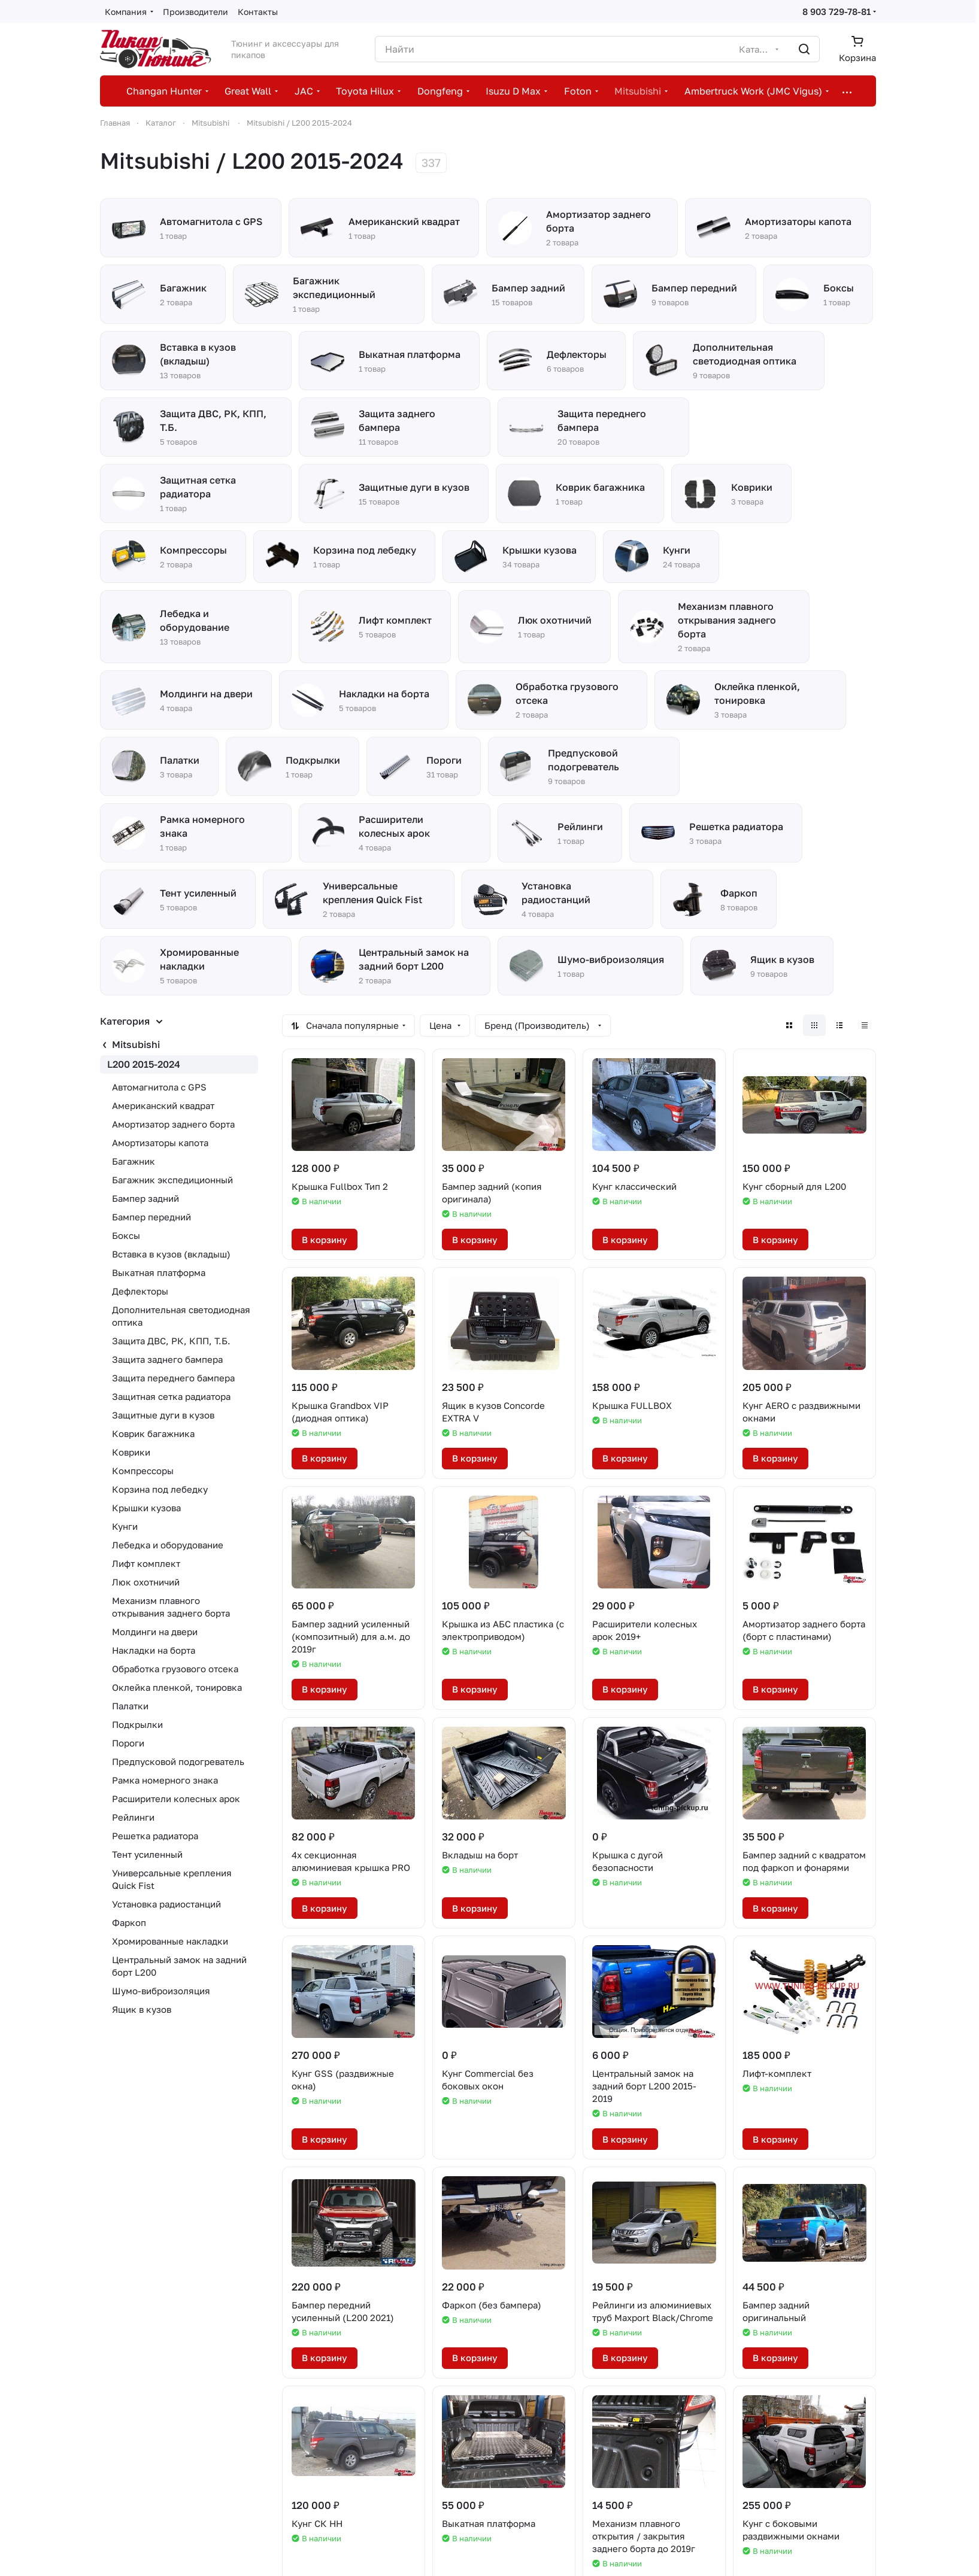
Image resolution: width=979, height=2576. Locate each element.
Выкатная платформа (158, 1272)
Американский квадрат (163, 1105)
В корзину (324, 1239)
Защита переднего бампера (173, 1377)
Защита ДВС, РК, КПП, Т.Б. (171, 1340)
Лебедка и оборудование (167, 1544)
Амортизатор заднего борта (173, 1124)
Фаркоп (129, 1922)
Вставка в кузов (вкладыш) (171, 1253)
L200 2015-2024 (143, 1064)
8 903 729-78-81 (836, 11)
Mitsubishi (136, 1044)
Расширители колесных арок (176, 1798)
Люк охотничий (146, 1581)
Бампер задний (145, 1198)
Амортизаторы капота (160, 1142)
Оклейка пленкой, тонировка (177, 1687)
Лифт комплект (146, 1563)
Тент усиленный (147, 1854)
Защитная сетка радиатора (171, 1396)
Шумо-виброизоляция (161, 1990)
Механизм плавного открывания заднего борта (171, 1606)
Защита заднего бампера (167, 1359)
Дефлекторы (140, 1291)
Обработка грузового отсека (175, 1668)
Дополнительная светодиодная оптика (181, 1316)
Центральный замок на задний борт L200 (179, 1965)
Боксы (126, 1235)
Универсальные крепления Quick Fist (172, 1879)
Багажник (133, 1161)
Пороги (128, 1742)
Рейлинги (133, 1817)
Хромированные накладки (170, 1941)
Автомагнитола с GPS (159, 1087)
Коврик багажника (153, 1433)
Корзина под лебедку (160, 1489)
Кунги (125, 1526)
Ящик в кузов (141, 2009)
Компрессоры (143, 1470)
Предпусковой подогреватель (178, 1761)
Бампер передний (151, 1216)
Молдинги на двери (155, 1631)
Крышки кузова (146, 1507)
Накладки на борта (153, 1650)
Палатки (130, 1705)
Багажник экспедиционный (172, 1179)
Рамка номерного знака (165, 1780)
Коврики (131, 1452)
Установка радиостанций (166, 1903)
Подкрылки (137, 1724)
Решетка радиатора (155, 1835)
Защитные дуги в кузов (163, 1414)
